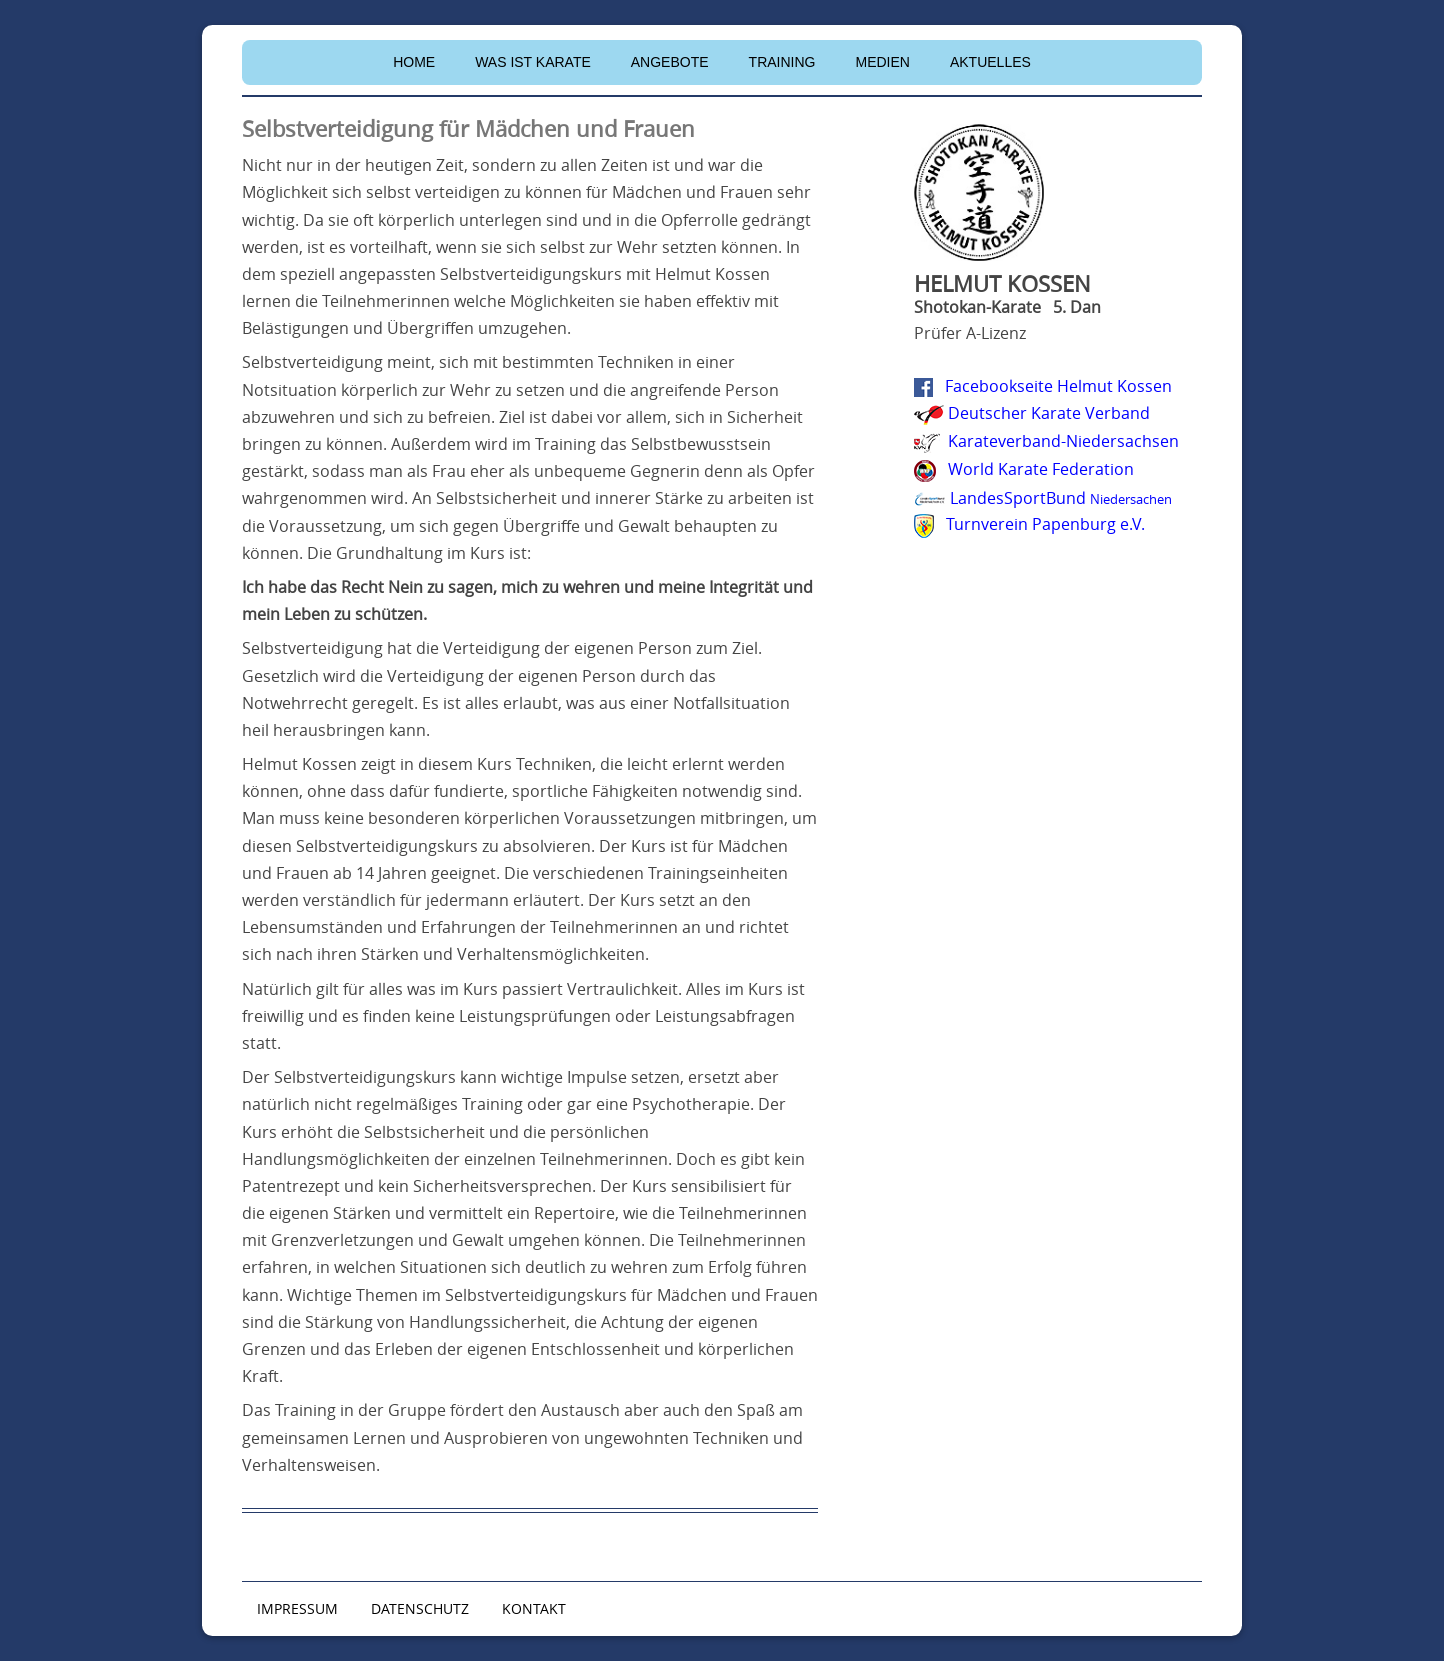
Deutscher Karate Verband (1049, 413)
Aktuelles (990, 62)
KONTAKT (534, 1608)
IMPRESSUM (297, 1608)
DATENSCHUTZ (420, 1608)
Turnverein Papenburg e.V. (1045, 524)
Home (414, 62)
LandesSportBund (1061, 498)
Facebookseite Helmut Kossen (1058, 386)
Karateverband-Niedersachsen (1063, 441)
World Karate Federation (1041, 469)
